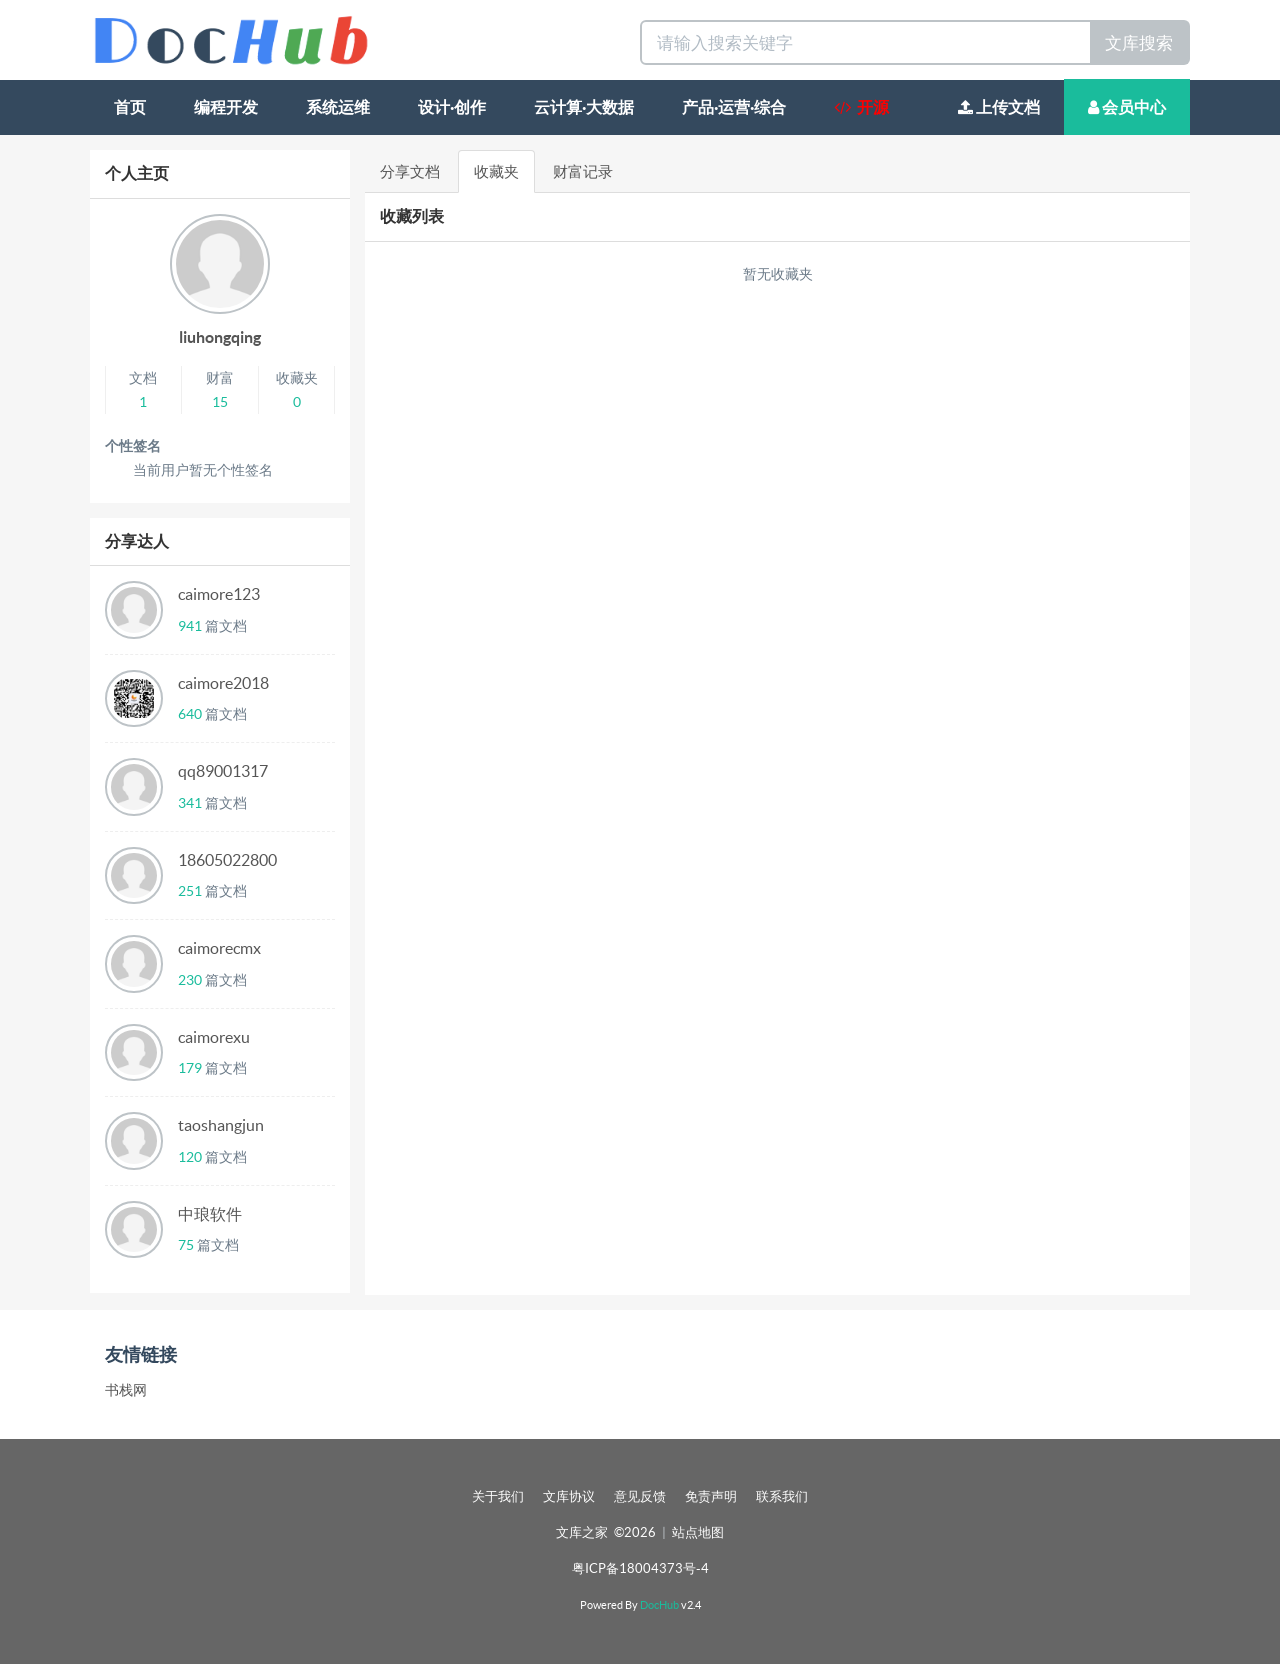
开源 (861, 107)
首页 (130, 107)
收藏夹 (496, 171)
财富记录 (583, 171)
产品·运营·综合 (734, 107)
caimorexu (214, 1037)
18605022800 (227, 860)
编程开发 (226, 107)
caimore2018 (223, 683)
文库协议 (569, 1496)
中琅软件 (210, 1214)
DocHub (659, 1605)
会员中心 (1127, 107)
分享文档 (410, 171)
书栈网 (126, 1390)
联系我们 (782, 1496)
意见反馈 (640, 1496)
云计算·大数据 (584, 107)
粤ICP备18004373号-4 (640, 1568)
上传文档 (999, 107)
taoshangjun (221, 1125)
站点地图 (698, 1532)
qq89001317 (223, 771)
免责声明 (711, 1496)
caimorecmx (219, 948)
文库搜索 (1139, 42)
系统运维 (338, 107)
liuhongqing (220, 337)
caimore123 (219, 594)
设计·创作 (452, 107)
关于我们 (498, 1496)
